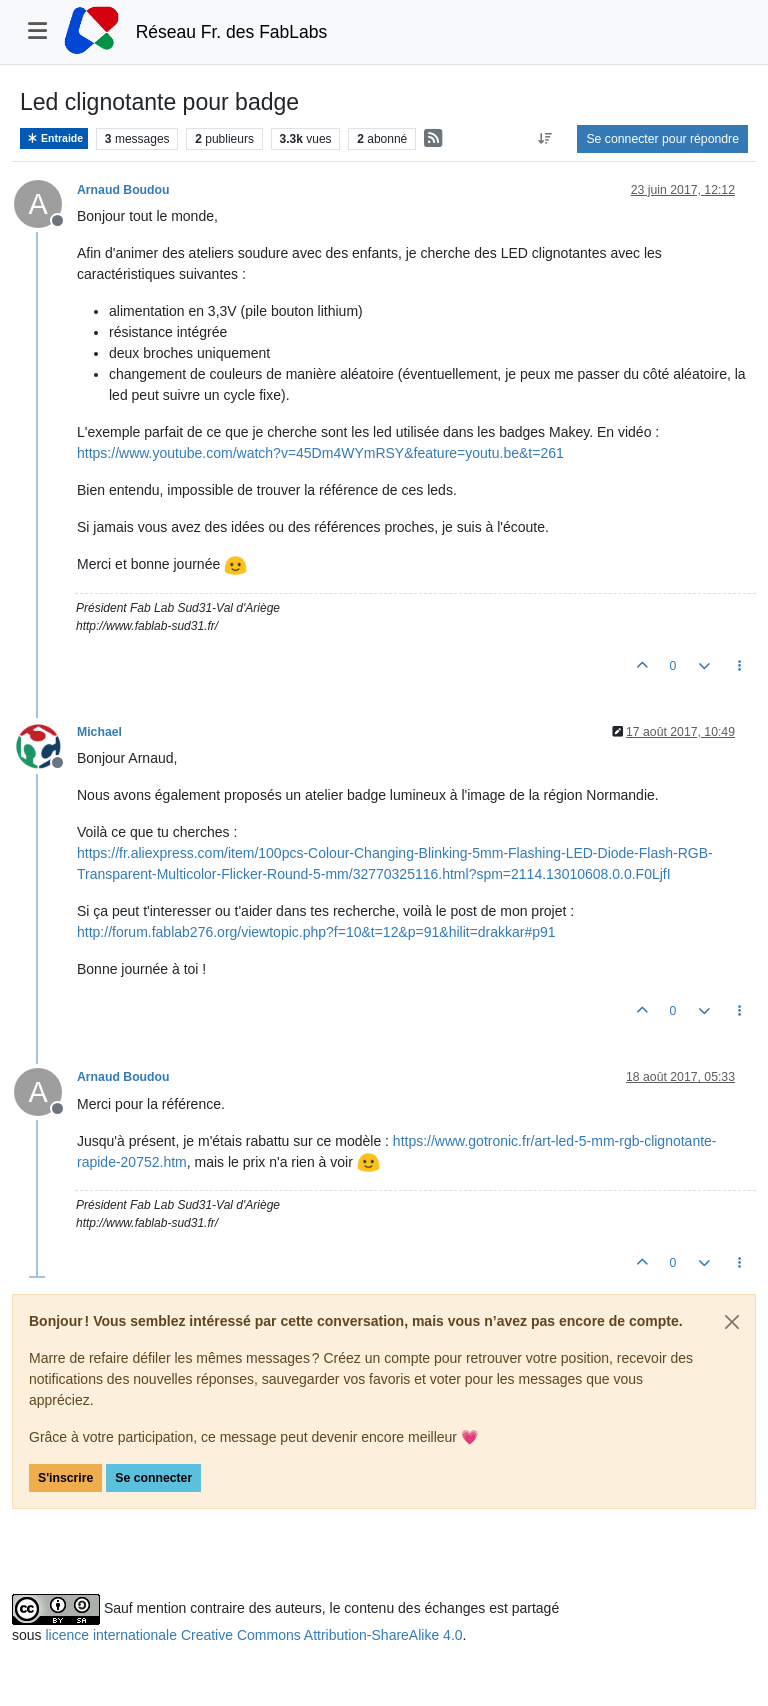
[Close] (732, 1322)
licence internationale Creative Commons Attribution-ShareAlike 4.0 (253, 1635)
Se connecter (153, 1478)
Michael (99, 732)
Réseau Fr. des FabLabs (232, 32)
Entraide (54, 138)
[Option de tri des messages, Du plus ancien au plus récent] (544, 139)
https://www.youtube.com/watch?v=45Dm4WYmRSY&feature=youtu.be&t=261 (320, 453)
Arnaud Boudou (123, 190)
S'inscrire (65, 1478)
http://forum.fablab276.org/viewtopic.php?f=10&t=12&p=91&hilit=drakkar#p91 (316, 932)
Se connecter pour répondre (662, 139)
